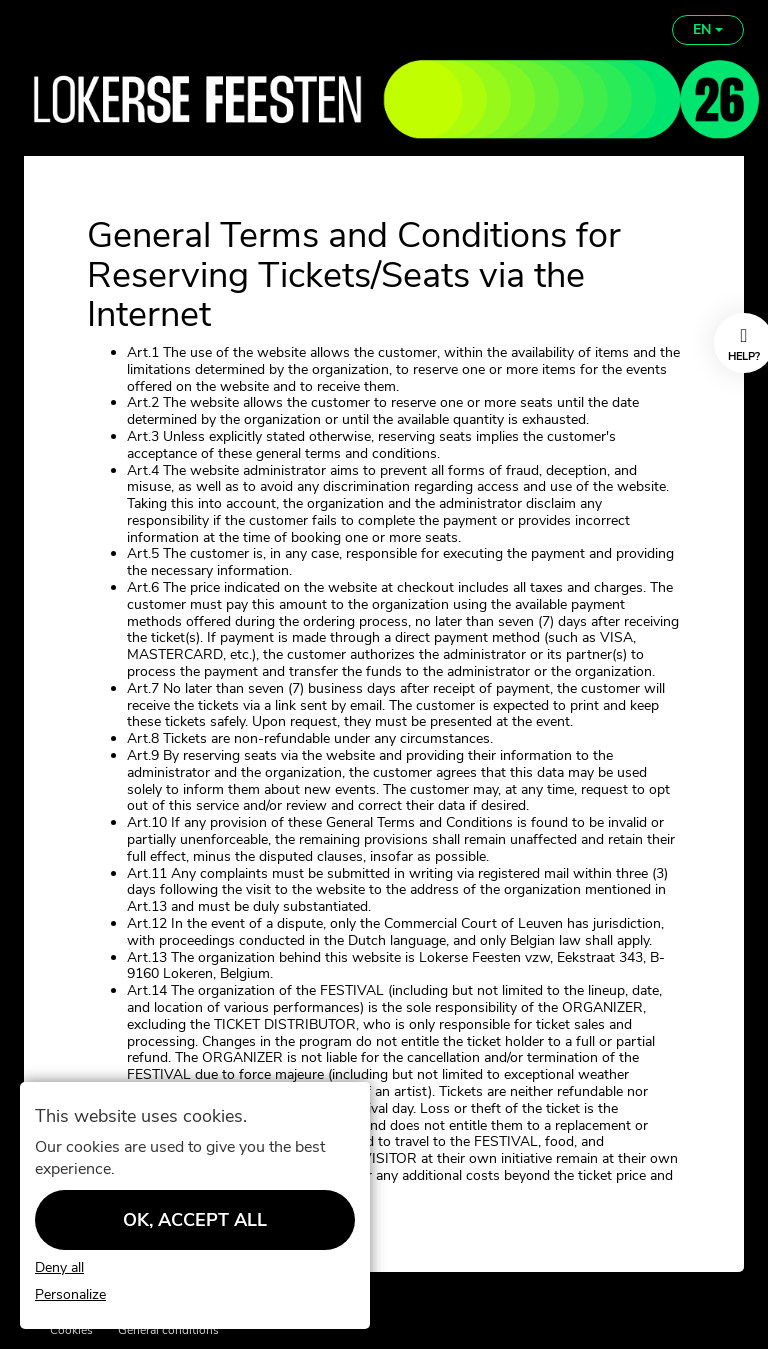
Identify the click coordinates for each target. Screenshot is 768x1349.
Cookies (71, 1330)
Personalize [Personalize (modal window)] (70, 1295)
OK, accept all (195, 1220)
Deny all (59, 1268)
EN (708, 29)
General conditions (168, 1330)
